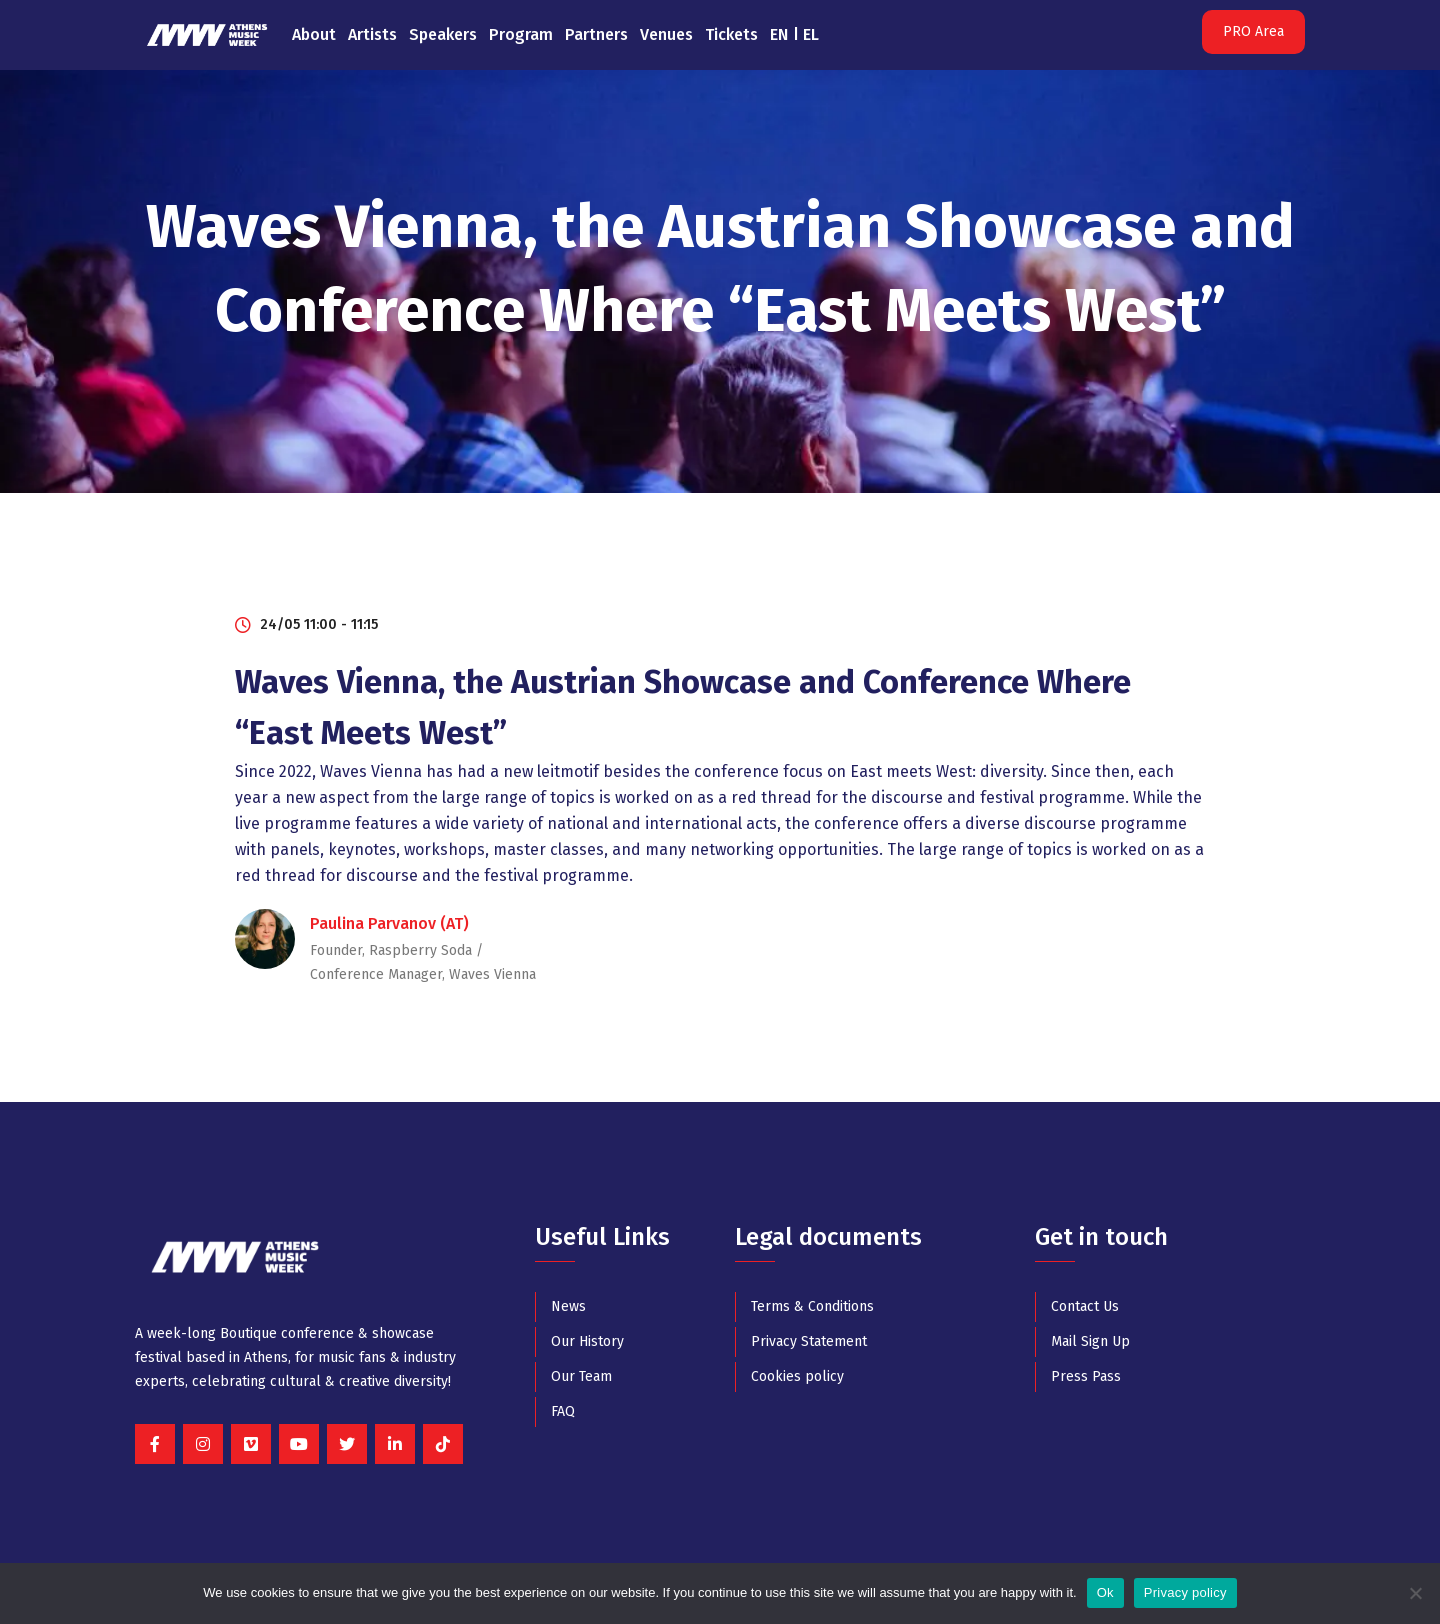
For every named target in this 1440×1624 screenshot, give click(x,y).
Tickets (731, 34)
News (568, 1306)
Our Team (581, 1376)
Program (521, 34)
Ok (1105, 1592)
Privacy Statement (809, 1341)
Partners (596, 34)
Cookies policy (797, 1376)
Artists (372, 34)
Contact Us (1085, 1306)
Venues (666, 34)
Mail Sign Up (1090, 1341)
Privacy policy (1185, 1592)
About (314, 34)
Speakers (443, 34)
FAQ (563, 1411)
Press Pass (1086, 1376)
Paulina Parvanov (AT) (389, 923)
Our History (587, 1341)
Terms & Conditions (812, 1306)
